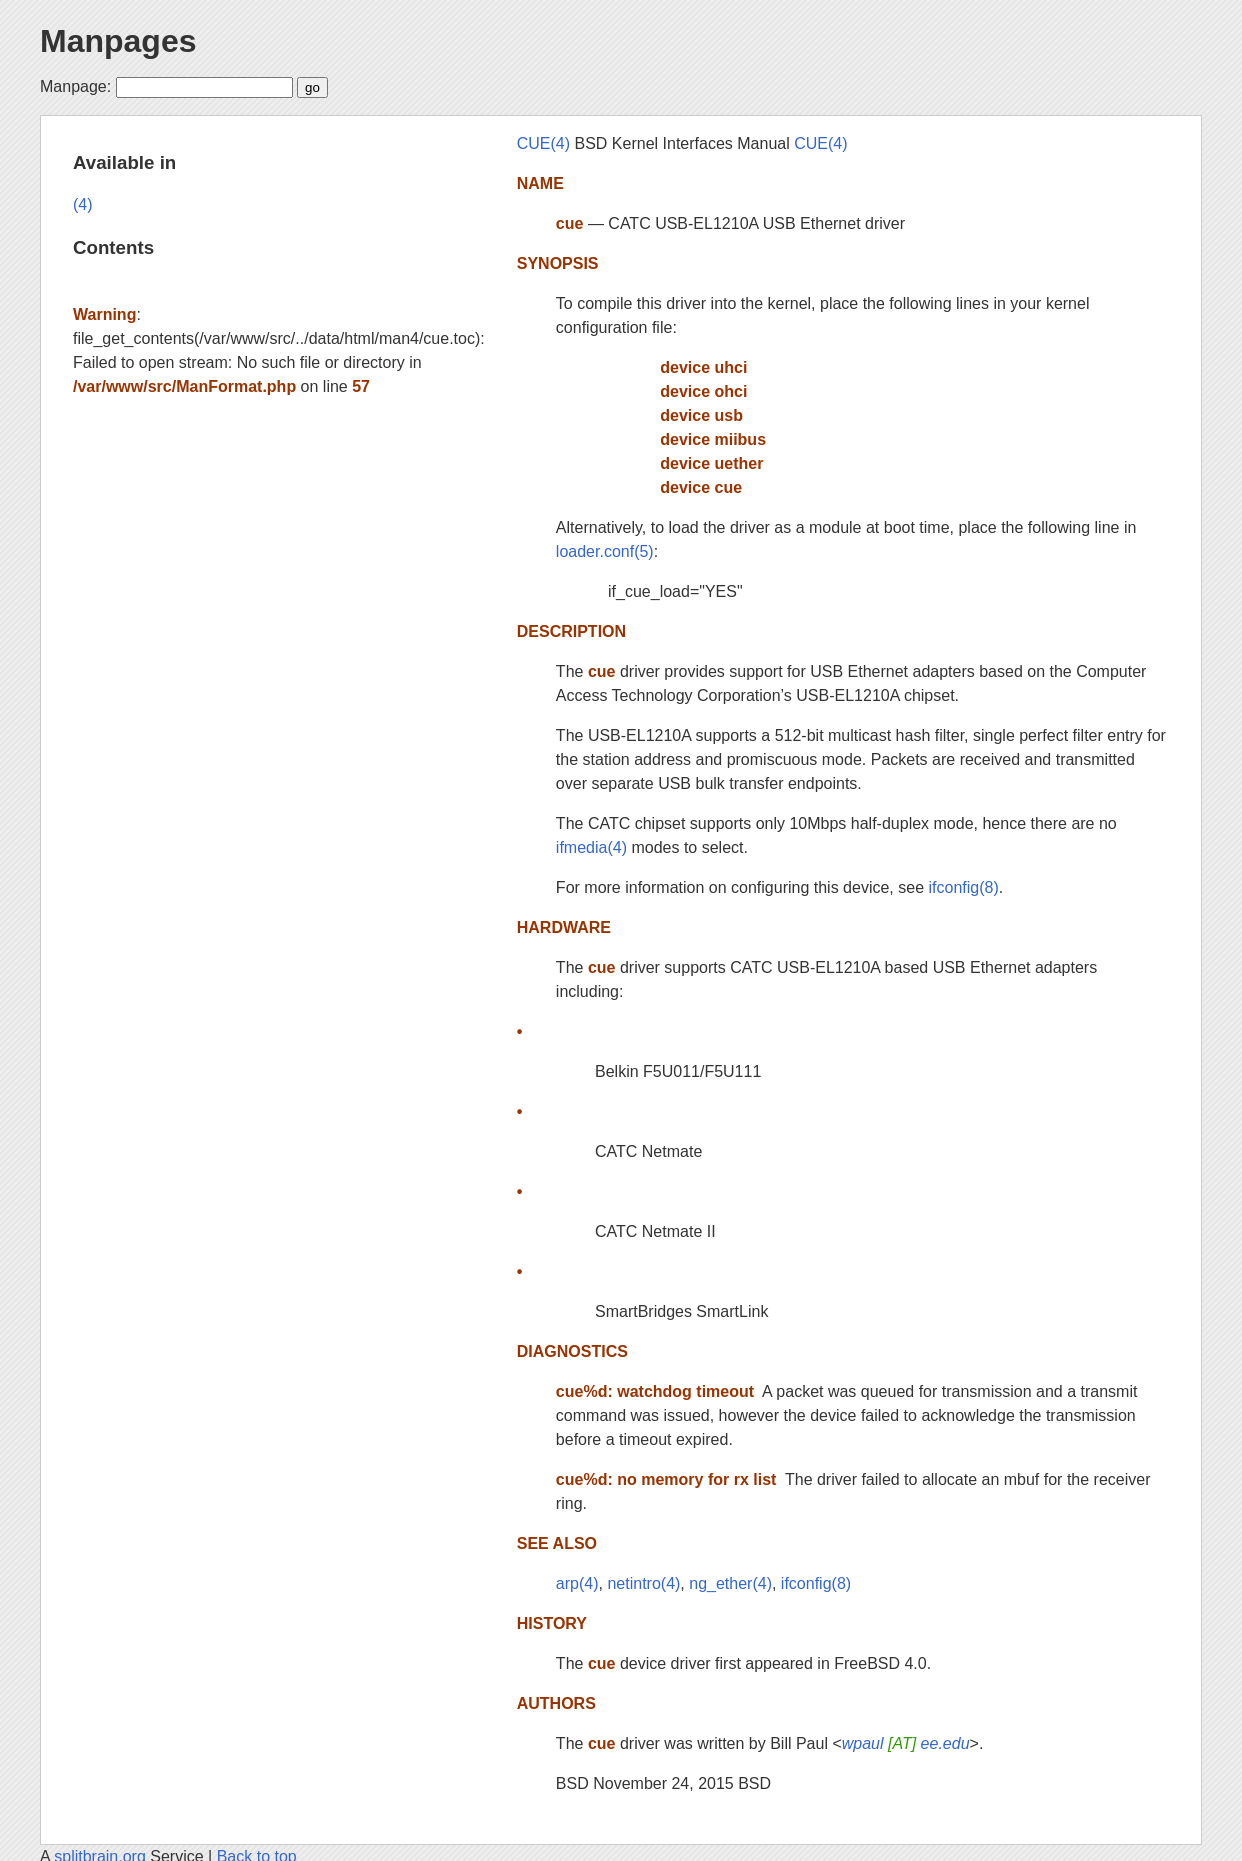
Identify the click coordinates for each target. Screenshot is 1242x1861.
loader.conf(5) (605, 551)
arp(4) (577, 1583)
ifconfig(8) (963, 887)
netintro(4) (643, 1583)
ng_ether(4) (730, 1583)
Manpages (118, 41)
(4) (83, 204)
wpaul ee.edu (906, 1743)
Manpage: (75, 86)
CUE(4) (543, 143)
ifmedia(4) (591, 847)
